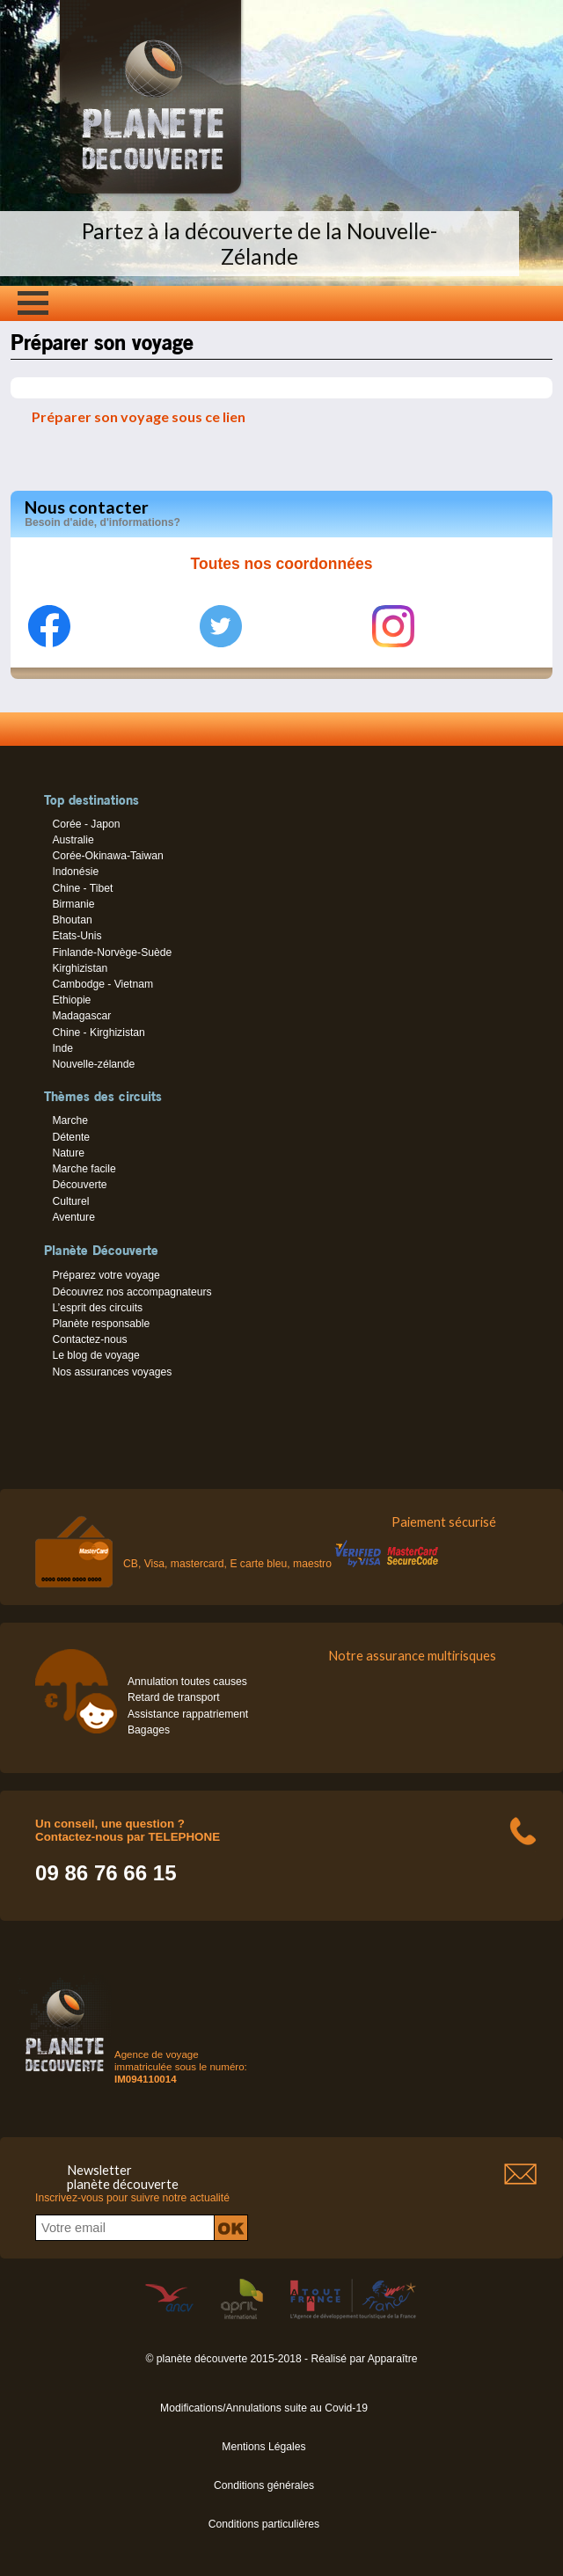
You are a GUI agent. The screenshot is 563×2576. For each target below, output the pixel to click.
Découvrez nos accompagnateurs (131, 1292)
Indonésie (75, 871)
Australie (72, 840)
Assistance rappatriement (188, 1714)
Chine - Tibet (82, 888)
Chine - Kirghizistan (98, 1032)
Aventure (73, 1217)
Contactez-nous (89, 1339)
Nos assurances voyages (112, 1372)
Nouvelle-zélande (93, 1064)
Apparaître (393, 2359)
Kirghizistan (79, 968)
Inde (62, 1048)
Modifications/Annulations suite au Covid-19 (264, 2408)
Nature (68, 1153)
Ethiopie (71, 1000)
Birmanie (73, 904)
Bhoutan (71, 920)
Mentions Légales (263, 2447)
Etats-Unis (76, 936)
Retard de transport (174, 1697)
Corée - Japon (86, 824)
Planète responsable (101, 1323)
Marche (70, 1120)
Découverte (79, 1185)
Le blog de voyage (95, 1355)
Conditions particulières (263, 2524)
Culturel (70, 1201)
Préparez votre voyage (105, 1275)
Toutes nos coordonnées (282, 564)
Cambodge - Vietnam (102, 984)
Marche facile (83, 1169)
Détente (71, 1137)
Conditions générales (264, 2485)
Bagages (149, 1730)
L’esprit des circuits (97, 1308)
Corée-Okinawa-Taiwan (107, 856)
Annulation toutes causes (187, 1681)
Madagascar (81, 1016)
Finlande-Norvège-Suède (112, 952)
